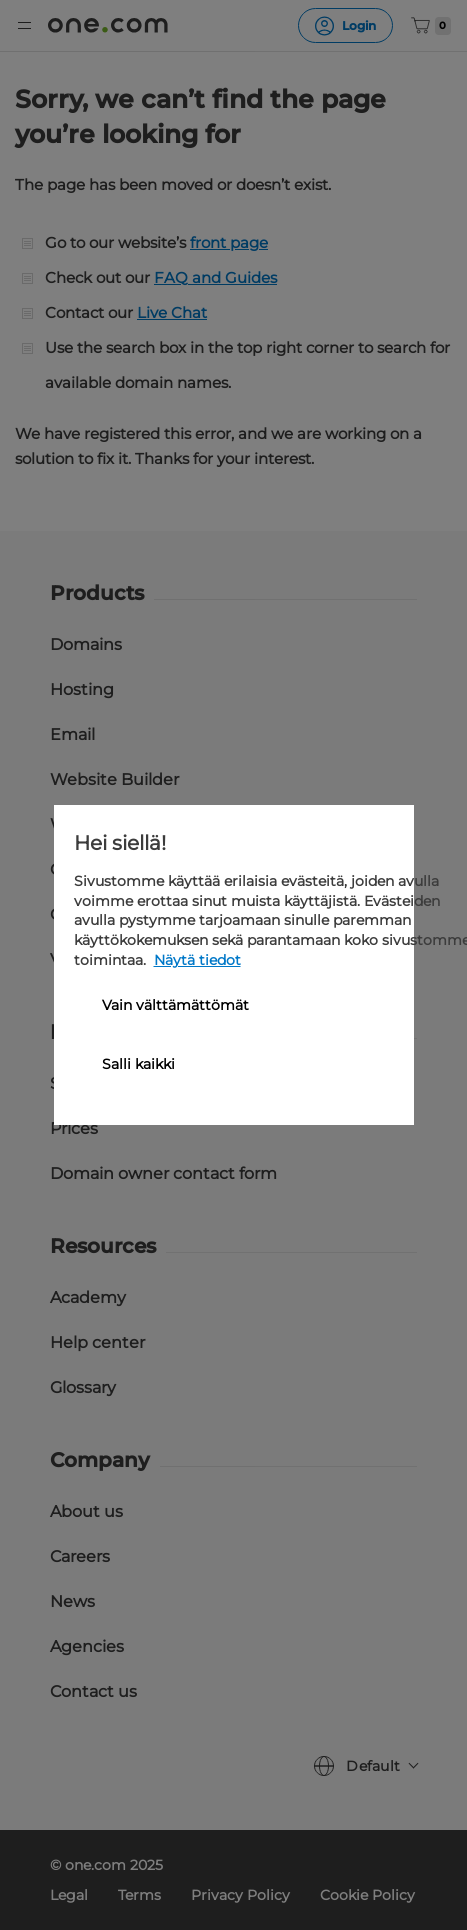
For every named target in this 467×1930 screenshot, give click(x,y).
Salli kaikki (138, 1064)
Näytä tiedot (197, 960)
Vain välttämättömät (175, 1005)
